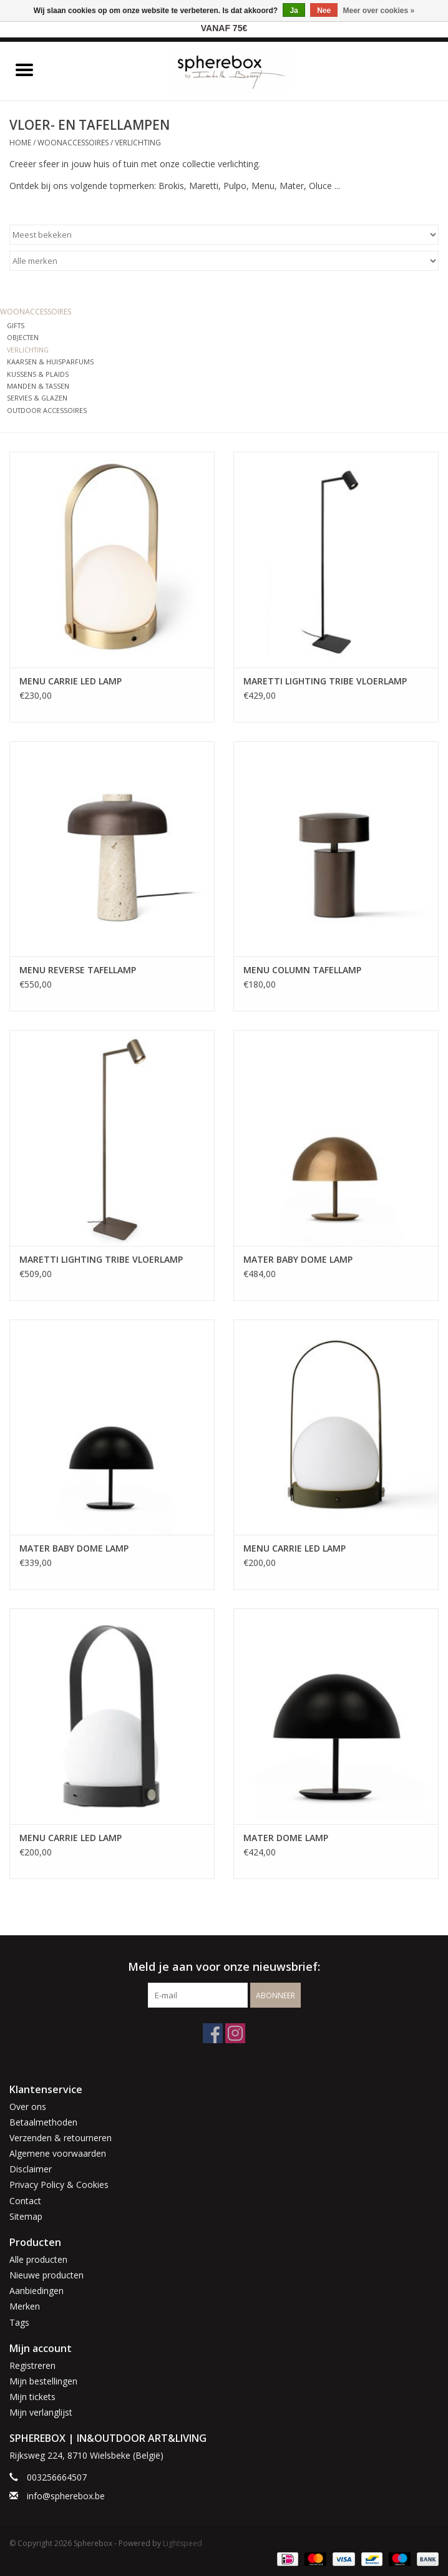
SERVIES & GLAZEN (37, 397)
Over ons (27, 2106)
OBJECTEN (23, 337)
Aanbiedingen (36, 2291)
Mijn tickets (32, 2397)
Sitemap (25, 2216)
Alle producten (38, 2259)
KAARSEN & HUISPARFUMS (50, 361)
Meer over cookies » (379, 10)
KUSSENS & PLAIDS (38, 374)
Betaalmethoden (43, 2122)
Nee (324, 10)
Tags (19, 2322)
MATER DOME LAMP (285, 1838)
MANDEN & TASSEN (38, 386)
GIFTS (15, 325)
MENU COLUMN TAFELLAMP (302, 970)
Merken (24, 2306)
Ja (294, 10)
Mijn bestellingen (43, 2381)
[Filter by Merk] (224, 261)
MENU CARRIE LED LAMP (70, 681)
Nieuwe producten (46, 2275)
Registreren (32, 2365)
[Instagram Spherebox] (235, 2033)
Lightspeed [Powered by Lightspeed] (182, 2543)
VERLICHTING (138, 142)
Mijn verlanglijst (40, 2412)
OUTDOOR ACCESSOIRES (47, 410)
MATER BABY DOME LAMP (298, 1259)
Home (20, 142)
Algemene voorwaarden (57, 2153)
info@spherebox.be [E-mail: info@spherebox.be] (66, 2496)
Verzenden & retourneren (60, 2138)
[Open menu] (24, 69)
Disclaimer (30, 2169)
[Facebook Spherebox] (213, 2033)
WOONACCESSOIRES (73, 142)
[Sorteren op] (224, 235)
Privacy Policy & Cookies (59, 2184)
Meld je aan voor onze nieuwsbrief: (224, 1966)
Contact (25, 2201)
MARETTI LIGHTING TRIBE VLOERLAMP (325, 681)
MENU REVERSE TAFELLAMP (77, 970)
